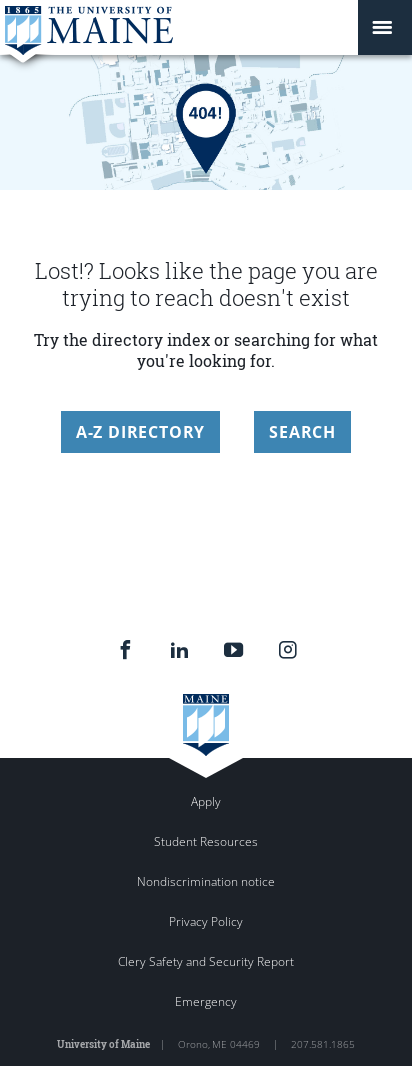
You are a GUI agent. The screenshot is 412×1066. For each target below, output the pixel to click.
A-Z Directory (140, 432)
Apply (206, 801)
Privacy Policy (206, 921)
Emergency (206, 1001)
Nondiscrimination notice (206, 881)
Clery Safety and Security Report (206, 961)
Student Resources (206, 841)
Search (302, 432)
